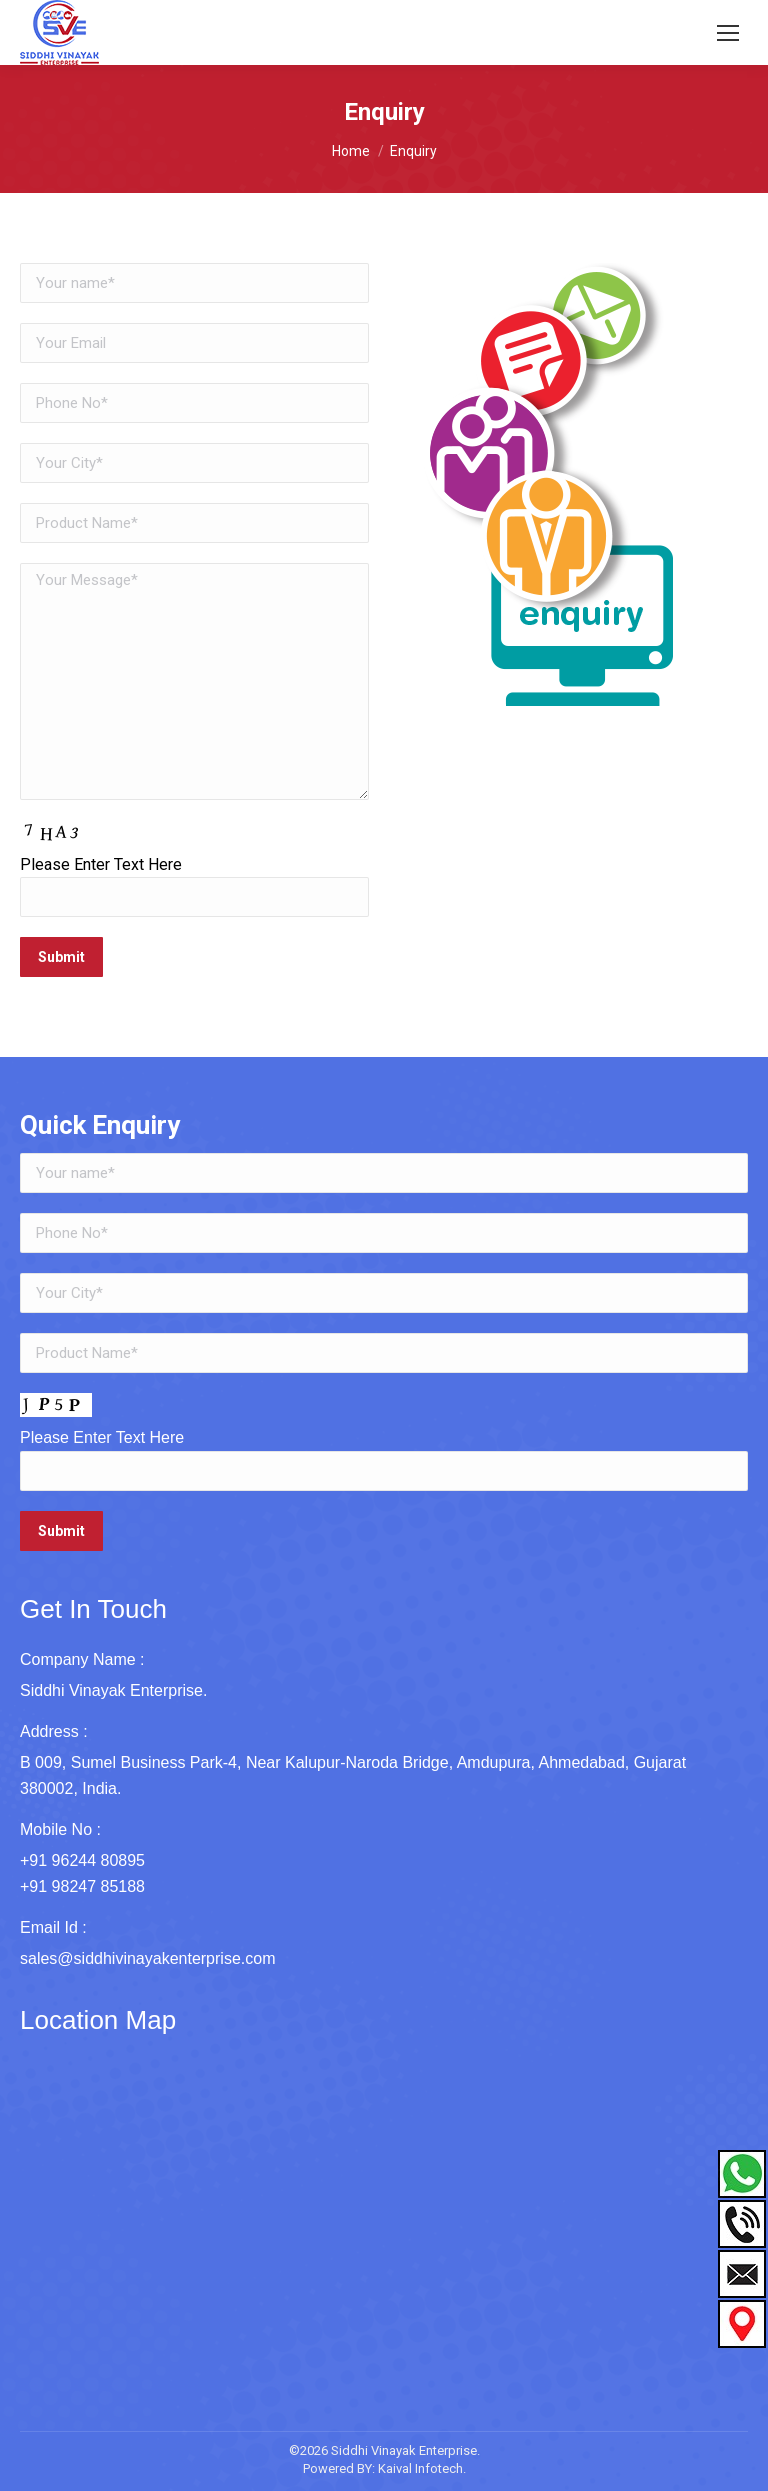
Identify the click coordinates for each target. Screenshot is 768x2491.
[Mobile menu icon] (728, 33)
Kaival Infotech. (422, 2468)
